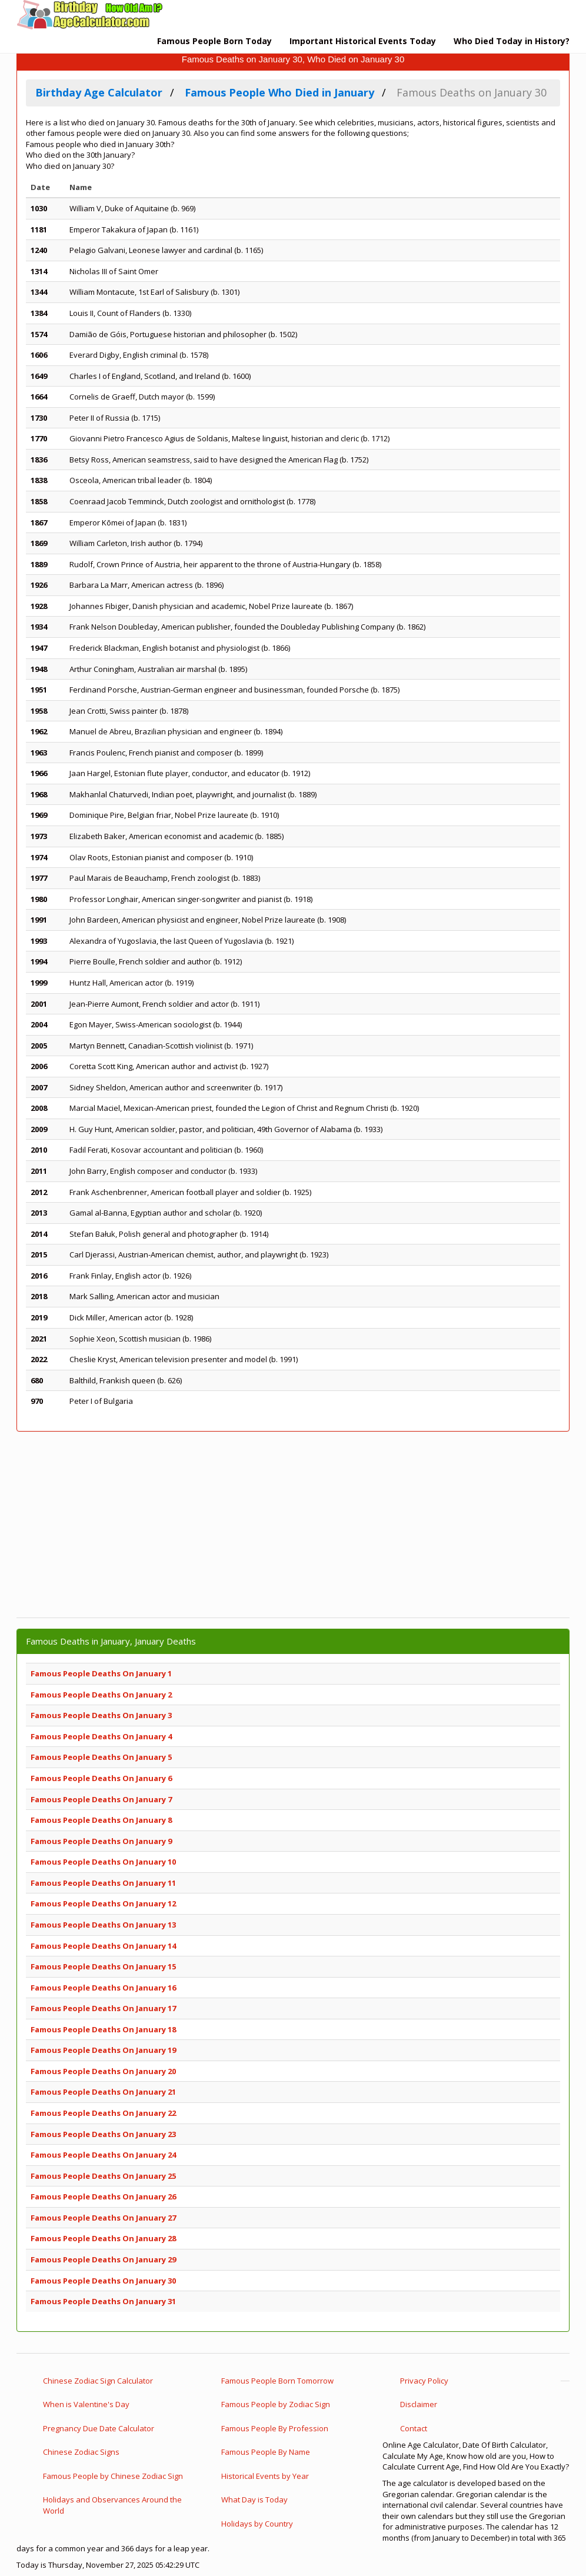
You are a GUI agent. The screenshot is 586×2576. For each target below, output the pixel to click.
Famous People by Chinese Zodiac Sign (113, 2476)
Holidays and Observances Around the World (112, 2505)
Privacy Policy (424, 2380)
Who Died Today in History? (512, 40)
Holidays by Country (257, 2523)
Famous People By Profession (274, 2428)
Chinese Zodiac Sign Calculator (98, 2380)
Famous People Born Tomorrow (277, 2380)
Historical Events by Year (265, 2476)
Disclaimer (418, 2404)
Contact (413, 2428)
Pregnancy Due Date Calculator (98, 2428)
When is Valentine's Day (86, 2404)
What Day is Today (254, 2499)
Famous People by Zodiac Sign (275, 2404)
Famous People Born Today (214, 40)
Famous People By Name (265, 2452)
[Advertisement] (293, 1524)
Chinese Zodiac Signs (81, 2452)
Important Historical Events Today (362, 40)
